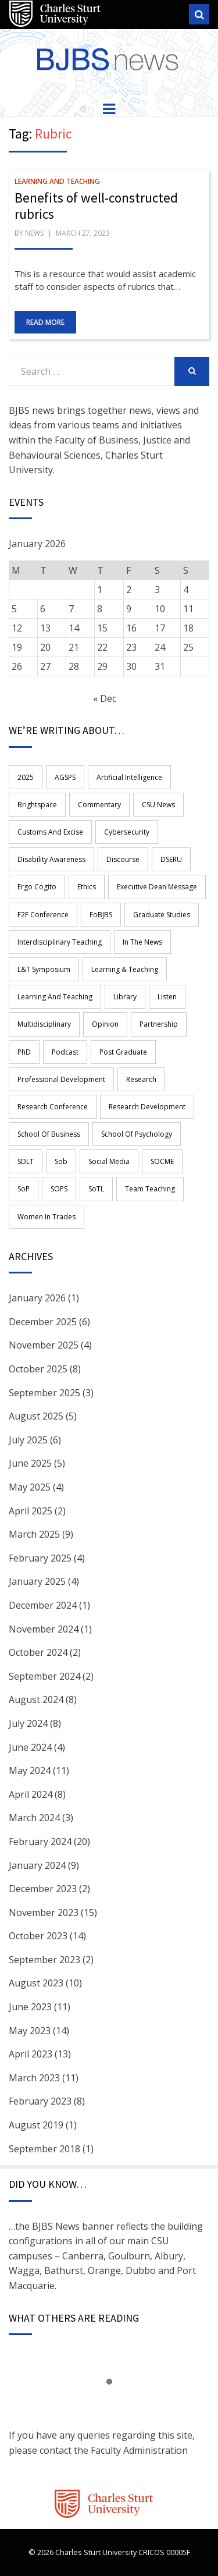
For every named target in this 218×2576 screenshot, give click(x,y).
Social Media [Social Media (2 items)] (109, 1161)
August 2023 (36, 1983)
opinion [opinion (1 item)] (105, 1024)
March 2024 (34, 1817)
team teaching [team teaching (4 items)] (150, 1189)
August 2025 (36, 1416)
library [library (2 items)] (125, 997)
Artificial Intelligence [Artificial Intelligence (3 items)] (129, 777)
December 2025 (43, 1321)
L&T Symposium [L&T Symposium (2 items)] (43, 969)
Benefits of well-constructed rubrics (96, 205)
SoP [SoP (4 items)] (23, 1189)
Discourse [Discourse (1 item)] (123, 859)
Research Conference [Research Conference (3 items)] (52, 1107)
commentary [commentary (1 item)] (99, 805)
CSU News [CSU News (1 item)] (158, 805)
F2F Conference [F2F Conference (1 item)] (43, 915)
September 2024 (44, 1676)
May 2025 (30, 1487)
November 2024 (43, 1629)
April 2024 (30, 1794)
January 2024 (37, 1865)
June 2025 (30, 1463)
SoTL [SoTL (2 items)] (96, 1189)
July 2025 (28, 1440)
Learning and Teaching (57, 181)
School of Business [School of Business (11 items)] (48, 1134)
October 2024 (38, 1652)
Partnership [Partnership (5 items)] (159, 1024)
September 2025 (44, 1392)
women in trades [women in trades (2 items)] (46, 1217)
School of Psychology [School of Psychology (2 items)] (136, 1134)
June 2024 (30, 1747)
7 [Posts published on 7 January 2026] (71, 608)
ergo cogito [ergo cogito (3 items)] (36, 887)
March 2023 (34, 2077)
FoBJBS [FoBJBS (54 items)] (101, 915)
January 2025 (37, 1581)
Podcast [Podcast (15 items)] (65, 1052)
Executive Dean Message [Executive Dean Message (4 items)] (157, 887)
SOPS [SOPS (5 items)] (59, 1189)
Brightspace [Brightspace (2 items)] (37, 805)
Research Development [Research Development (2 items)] (147, 1107)
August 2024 (36, 1699)
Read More (45, 322)
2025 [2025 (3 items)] (25, 777)
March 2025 (34, 1534)
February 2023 (40, 2101)
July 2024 (28, 1723)
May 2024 (30, 1770)
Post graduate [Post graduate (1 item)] (123, 1052)
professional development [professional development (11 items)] (61, 1079)
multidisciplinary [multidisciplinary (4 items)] (44, 1024)
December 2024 (43, 1605)
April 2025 (30, 1511)
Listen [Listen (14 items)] (167, 997)
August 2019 (36, 2125)
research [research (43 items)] (141, 1079)
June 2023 (30, 2006)
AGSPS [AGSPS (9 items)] (65, 777)
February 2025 (40, 1558)
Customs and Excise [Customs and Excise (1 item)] (50, 832)
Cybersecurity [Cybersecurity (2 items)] (126, 832)
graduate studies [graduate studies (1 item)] (161, 915)
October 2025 (38, 1368)
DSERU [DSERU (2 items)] (171, 859)
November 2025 (43, 1345)
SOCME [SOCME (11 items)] (162, 1161)
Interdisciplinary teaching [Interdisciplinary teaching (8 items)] (59, 942)
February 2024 (40, 1841)
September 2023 (44, 1959)
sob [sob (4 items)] (61, 1161)
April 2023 (30, 2054)
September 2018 (44, 2148)
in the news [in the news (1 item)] (142, 942)
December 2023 (43, 1888)
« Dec (104, 698)
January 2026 (37, 1297)
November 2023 (43, 1912)
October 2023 (38, 1935)
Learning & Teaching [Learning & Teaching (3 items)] (124, 969)
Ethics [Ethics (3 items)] (86, 887)
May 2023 (30, 2030)
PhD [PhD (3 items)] (24, 1052)
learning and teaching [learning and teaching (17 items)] (54, 997)
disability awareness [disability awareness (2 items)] (51, 859)
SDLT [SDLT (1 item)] (25, 1161)
